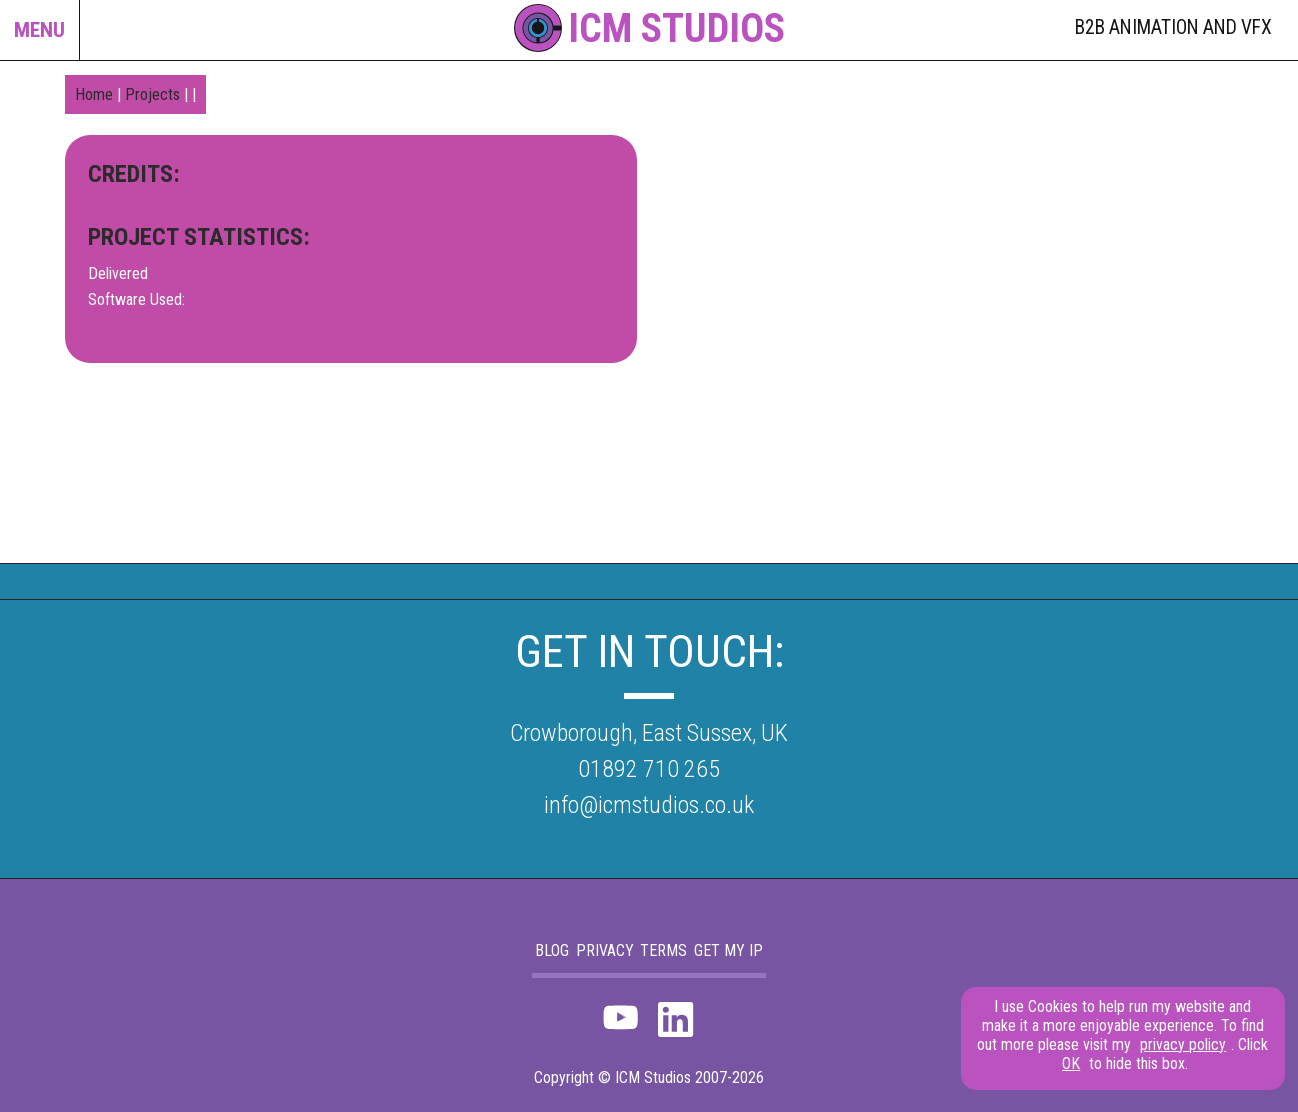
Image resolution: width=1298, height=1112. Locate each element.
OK (1071, 1063)
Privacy (605, 950)
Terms (663, 950)
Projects (152, 94)
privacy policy (1183, 1044)
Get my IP (728, 950)
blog (552, 950)
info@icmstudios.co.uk (649, 805)
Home (94, 94)
